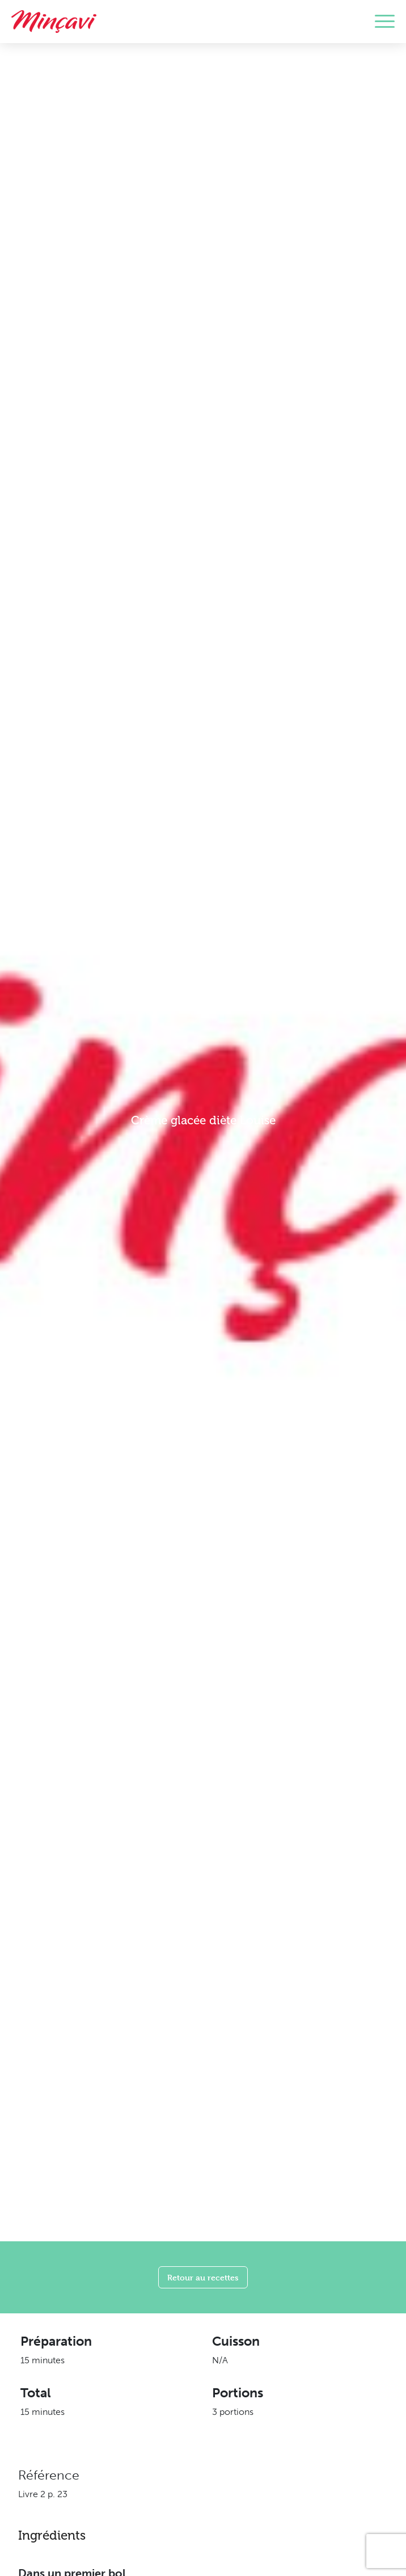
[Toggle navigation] (385, 21)
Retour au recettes (203, 2277)
